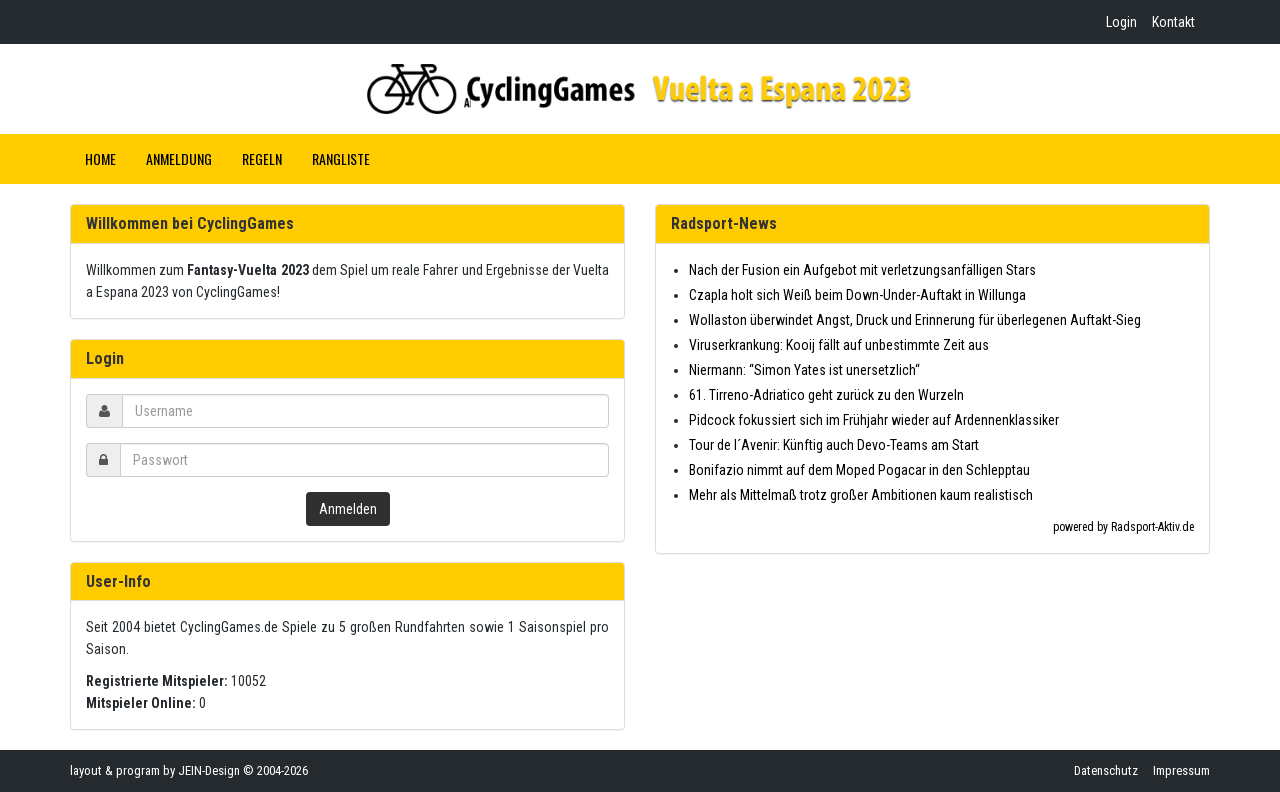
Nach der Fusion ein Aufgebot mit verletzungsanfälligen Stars (862, 270)
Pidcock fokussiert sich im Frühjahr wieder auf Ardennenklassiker (874, 420)
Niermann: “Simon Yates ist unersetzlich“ (804, 370)
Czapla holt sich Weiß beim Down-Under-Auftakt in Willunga (857, 295)
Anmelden (348, 509)
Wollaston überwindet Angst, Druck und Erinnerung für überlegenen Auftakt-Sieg (915, 320)
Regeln (262, 158)
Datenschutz (1106, 770)
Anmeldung (179, 158)
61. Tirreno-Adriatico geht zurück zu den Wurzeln (826, 395)
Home (100, 158)
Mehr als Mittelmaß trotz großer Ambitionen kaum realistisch (861, 495)
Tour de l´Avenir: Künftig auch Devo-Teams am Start (834, 445)
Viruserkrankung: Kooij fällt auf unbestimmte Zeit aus (839, 345)
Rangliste (341, 158)
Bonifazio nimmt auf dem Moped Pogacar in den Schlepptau (859, 470)
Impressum (1181, 770)
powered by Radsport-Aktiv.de (1123, 527)
